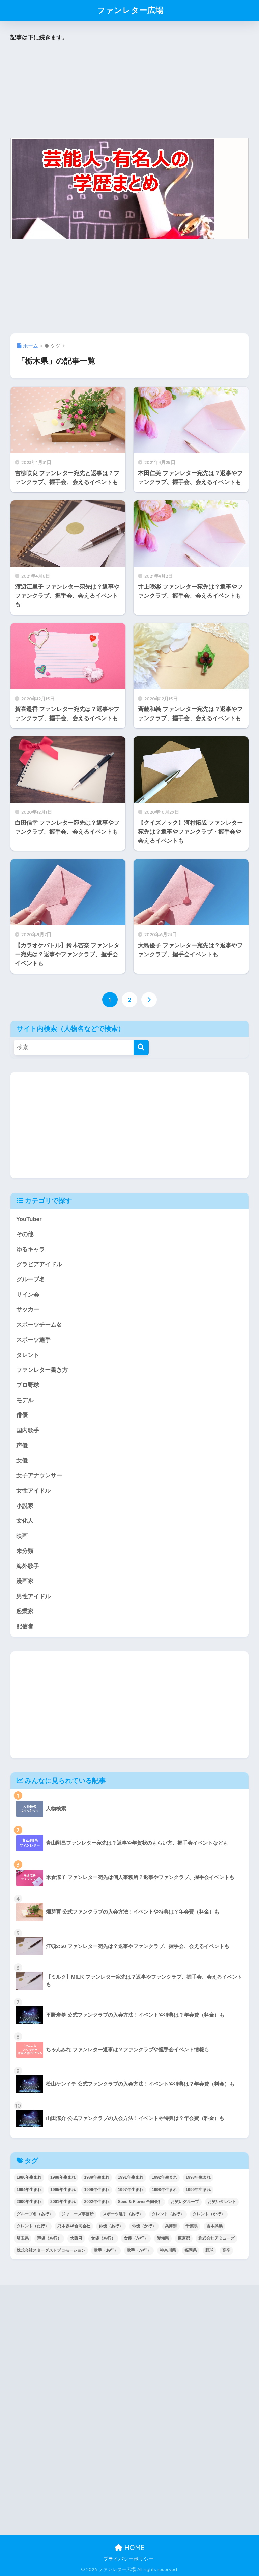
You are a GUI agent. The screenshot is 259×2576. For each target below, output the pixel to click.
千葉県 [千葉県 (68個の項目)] (191, 2226)
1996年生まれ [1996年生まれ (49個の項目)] (96, 2189)
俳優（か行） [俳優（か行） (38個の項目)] (144, 2226)
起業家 (24, 1611)
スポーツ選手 (33, 1340)
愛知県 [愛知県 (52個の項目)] (163, 2238)
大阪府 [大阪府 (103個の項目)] (76, 2238)
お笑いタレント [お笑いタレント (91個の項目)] (222, 2201)
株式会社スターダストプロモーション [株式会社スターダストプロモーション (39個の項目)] (51, 2250)
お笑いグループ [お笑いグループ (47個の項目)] (185, 2201)
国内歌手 (27, 1430)
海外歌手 (27, 1566)
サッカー (27, 1309)
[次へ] (149, 999)
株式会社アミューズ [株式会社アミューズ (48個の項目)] (216, 2238)
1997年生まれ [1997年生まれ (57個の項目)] (130, 2189)
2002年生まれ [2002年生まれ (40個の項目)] (96, 2201)
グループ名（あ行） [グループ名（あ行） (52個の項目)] (35, 2214)
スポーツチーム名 (39, 1325)
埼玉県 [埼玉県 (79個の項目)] (23, 2238)
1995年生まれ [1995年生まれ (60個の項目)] (63, 2189)
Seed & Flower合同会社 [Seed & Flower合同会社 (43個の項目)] (140, 2201)
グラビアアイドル (39, 1264)
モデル (24, 1400)
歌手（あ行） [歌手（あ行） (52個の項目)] (106, 2250)
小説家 (24, 1506)
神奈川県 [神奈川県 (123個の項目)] (168, 2250)
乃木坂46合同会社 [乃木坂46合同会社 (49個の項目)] (73, 2226)
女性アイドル (33, 1491)
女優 (22, 1460)
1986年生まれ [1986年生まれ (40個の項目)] (29, 2177)
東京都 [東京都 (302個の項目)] (184, 2238)
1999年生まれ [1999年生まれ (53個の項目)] (198, 2189)
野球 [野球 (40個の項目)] (209, 2250)
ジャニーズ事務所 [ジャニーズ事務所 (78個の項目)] (77, 2214)
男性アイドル (33, 1596)
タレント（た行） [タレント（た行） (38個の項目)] (33, 2226)
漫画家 (24, 1581)
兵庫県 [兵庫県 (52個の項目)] (171, 2226)
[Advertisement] (129, 90)
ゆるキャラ (30, 1249)
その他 (24, 1234)
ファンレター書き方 (42, 1370)
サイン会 (27, 1295)
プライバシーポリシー (128, 2559)
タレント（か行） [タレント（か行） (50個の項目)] (209, 2214)
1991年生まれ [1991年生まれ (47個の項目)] (130, 2177)
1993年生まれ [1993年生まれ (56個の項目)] (198, 2177)
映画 (22, 1536)
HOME (130, 2547)
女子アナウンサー (39, 1475)
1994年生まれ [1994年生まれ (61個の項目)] (29, 2189)
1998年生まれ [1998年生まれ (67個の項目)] (164, 2189)
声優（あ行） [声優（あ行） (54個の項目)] (49, 2238)
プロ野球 (27, 1385)
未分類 (24, 1551)
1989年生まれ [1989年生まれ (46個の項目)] (96, 2177)
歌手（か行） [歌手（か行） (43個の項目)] (139, 2250)
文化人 (24, 1521)
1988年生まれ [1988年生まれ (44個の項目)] (63, 2177)
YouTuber (29, 1219)
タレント (27, 1355)
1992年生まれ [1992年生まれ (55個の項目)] (164, 2177)
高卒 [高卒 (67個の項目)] (226, 2250)
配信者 (24, 1626)
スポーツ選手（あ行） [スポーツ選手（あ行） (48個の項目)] (123, 2214)
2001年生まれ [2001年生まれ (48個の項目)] (63, 2201)
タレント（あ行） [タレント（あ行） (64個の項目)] (168, 2214)
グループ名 (30, 1279)
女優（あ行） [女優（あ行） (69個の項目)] (103, 2238)
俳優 (22, 1415)
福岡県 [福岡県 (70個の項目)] (190, 2250)
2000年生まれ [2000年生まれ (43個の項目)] (29, 2201)
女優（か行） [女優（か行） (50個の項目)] (136, 2238)
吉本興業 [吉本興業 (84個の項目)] (214, 2226)
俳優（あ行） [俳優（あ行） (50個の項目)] (111, 2226)
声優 (22, 1445)
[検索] (141, 1047)
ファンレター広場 (130, 10)
